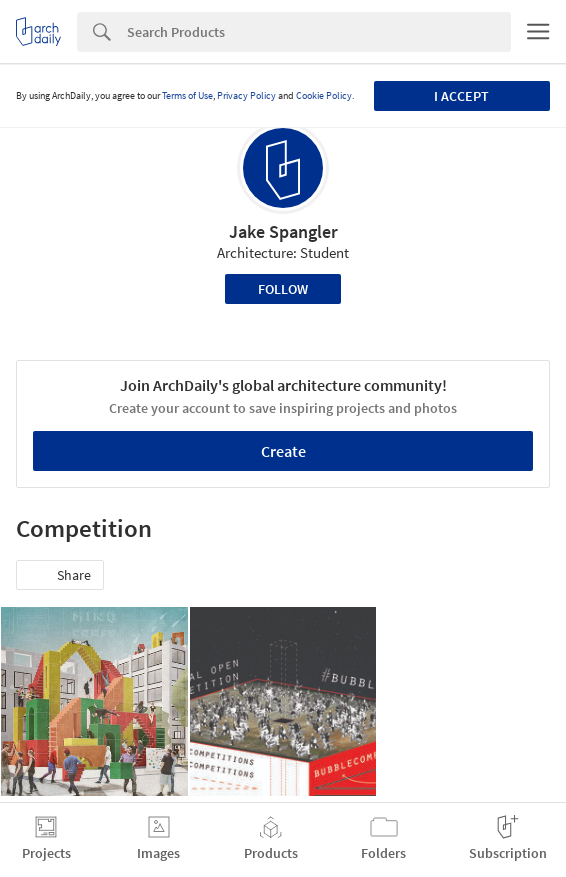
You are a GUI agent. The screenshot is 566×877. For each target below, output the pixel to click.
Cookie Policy (324, 95)
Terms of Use (187, 95)
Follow (283, 289)
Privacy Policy (246, 95)
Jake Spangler (283, 231)
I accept (461, 96)
